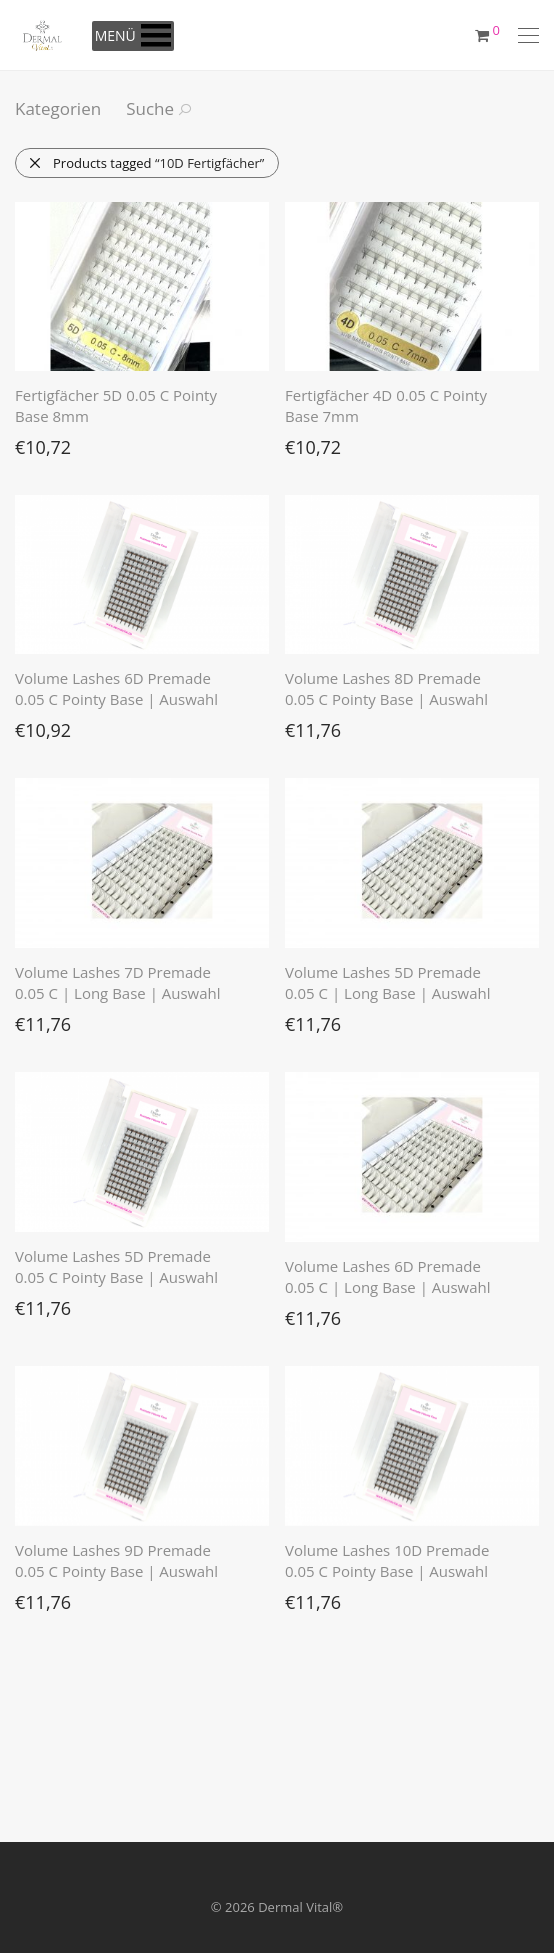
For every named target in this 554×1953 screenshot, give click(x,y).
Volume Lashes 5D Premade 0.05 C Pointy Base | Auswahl (116, 1266)
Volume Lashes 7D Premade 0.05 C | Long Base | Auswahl (118, 982)
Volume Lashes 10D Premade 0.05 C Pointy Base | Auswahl (387, 1560)
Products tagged (146, 163)
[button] (115, 36)
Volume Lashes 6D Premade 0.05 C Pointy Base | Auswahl (116, 688)
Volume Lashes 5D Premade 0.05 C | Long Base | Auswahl (388, 982)
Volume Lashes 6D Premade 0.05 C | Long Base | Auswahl (388, 1276)
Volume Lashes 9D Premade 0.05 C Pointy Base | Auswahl (116, 1560)
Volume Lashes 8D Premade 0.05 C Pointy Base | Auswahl (386, 688)
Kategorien (58, 108)
